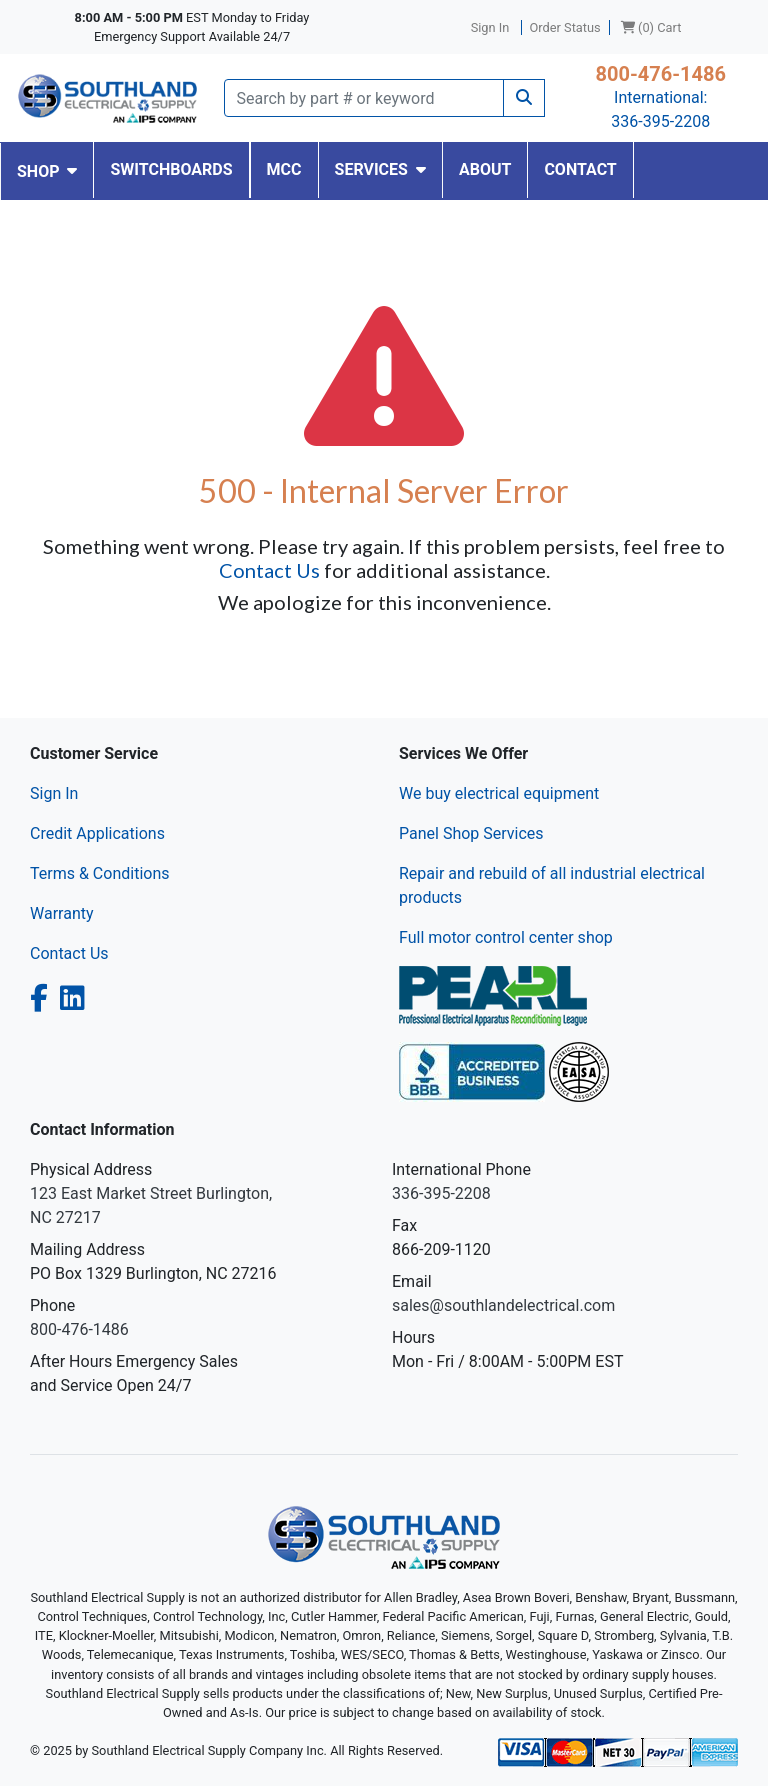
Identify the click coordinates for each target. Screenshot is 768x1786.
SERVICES (380, 169)
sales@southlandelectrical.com (503, 1305)
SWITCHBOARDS (171, 169)
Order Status (565, 27)
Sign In (54, 793)
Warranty (62, 913)
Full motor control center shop (506, 937)
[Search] (364, 98)
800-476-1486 (660, 74)
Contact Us (269, 570)
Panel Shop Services (471, 833)
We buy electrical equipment (499, 793)
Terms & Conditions (100, 873)
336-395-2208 (660, 121)
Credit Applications (97, 833)
